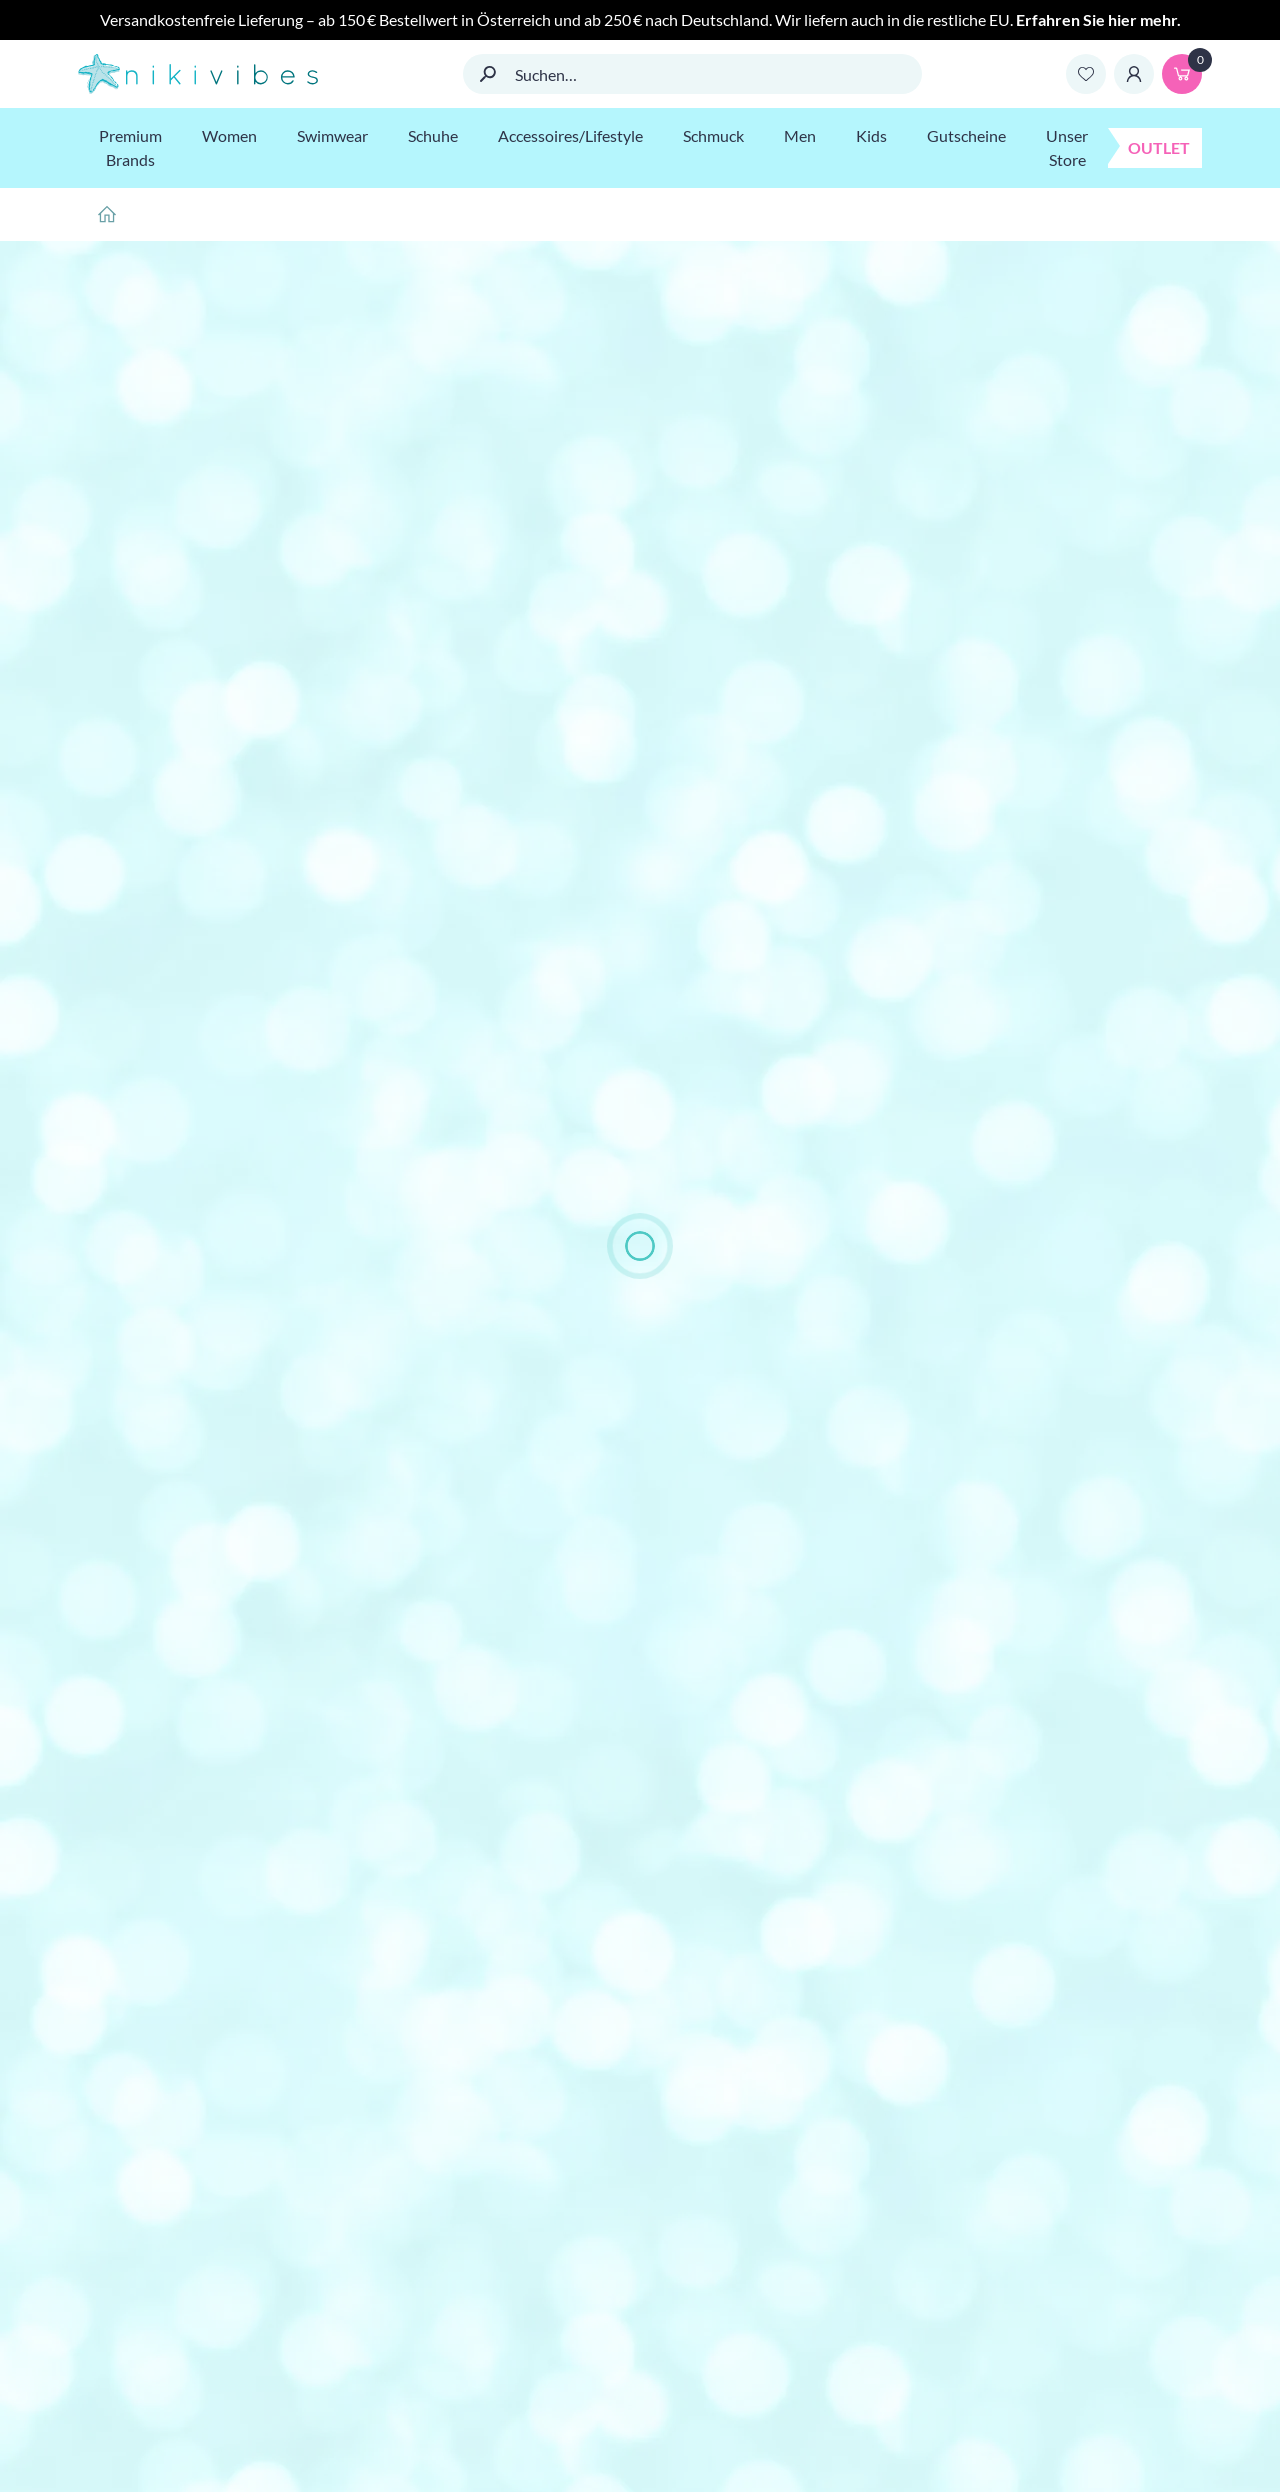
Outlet (1159, 147)
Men (800, 135)
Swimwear (332, 135)
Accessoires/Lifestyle (570, 135)
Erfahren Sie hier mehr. (1098, 19)
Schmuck (713, 135)
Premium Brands (130, 147)
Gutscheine (966, 135)
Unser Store (1067, 147)
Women (229, 135)
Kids (871, 135)
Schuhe (433, 135)
